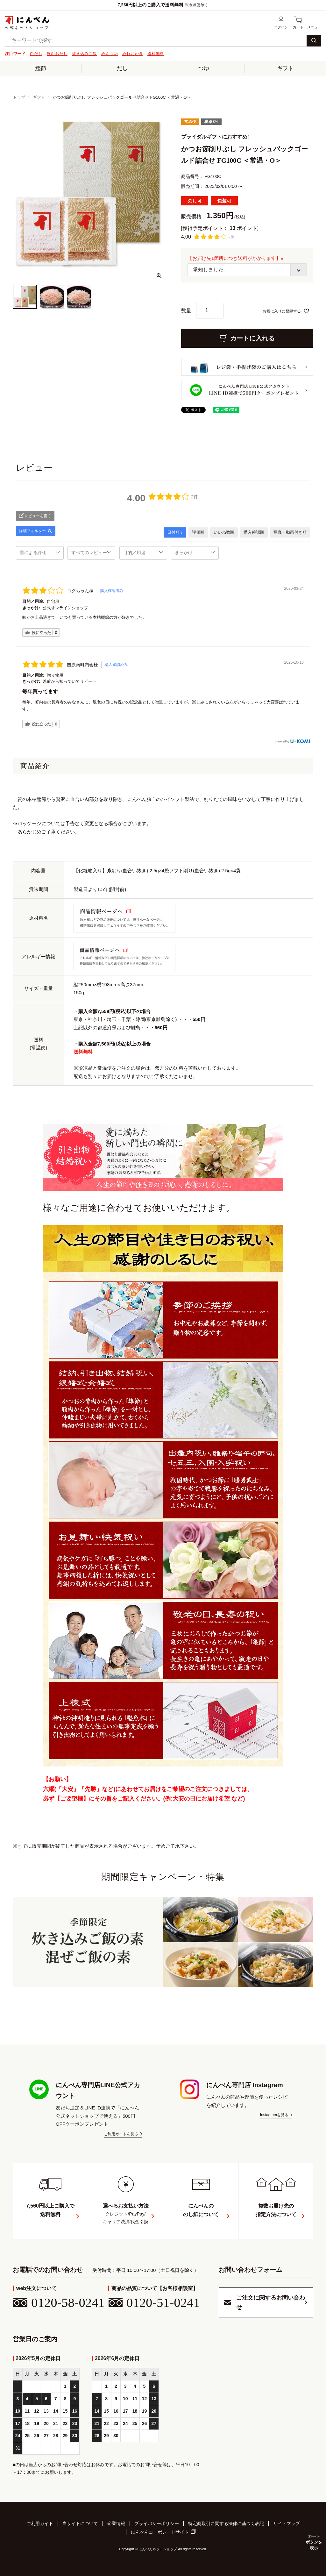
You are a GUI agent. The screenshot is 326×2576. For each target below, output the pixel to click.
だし (122, 68)
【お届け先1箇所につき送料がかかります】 (237, 257)
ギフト (285, 68)
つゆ (203, 68)
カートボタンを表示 (313, 2541)
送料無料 (155, 53)
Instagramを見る (274, 2115)
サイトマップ (286, 2523)
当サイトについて (80, 2523)
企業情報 (116, 2523)
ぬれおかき (132, 53)
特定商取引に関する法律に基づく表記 (226, 2523)
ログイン (281, 22)
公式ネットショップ (27, 23)
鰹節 (40, 68)
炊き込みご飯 (84, 53)
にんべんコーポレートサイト (160, 2532)
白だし (36, 53)
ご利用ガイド (39, 2523)
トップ (19, 97)
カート (298, 22)
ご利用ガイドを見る (121, 2134)
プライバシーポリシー (156, 2523)
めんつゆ (109, 53)
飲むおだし (57, 53)
